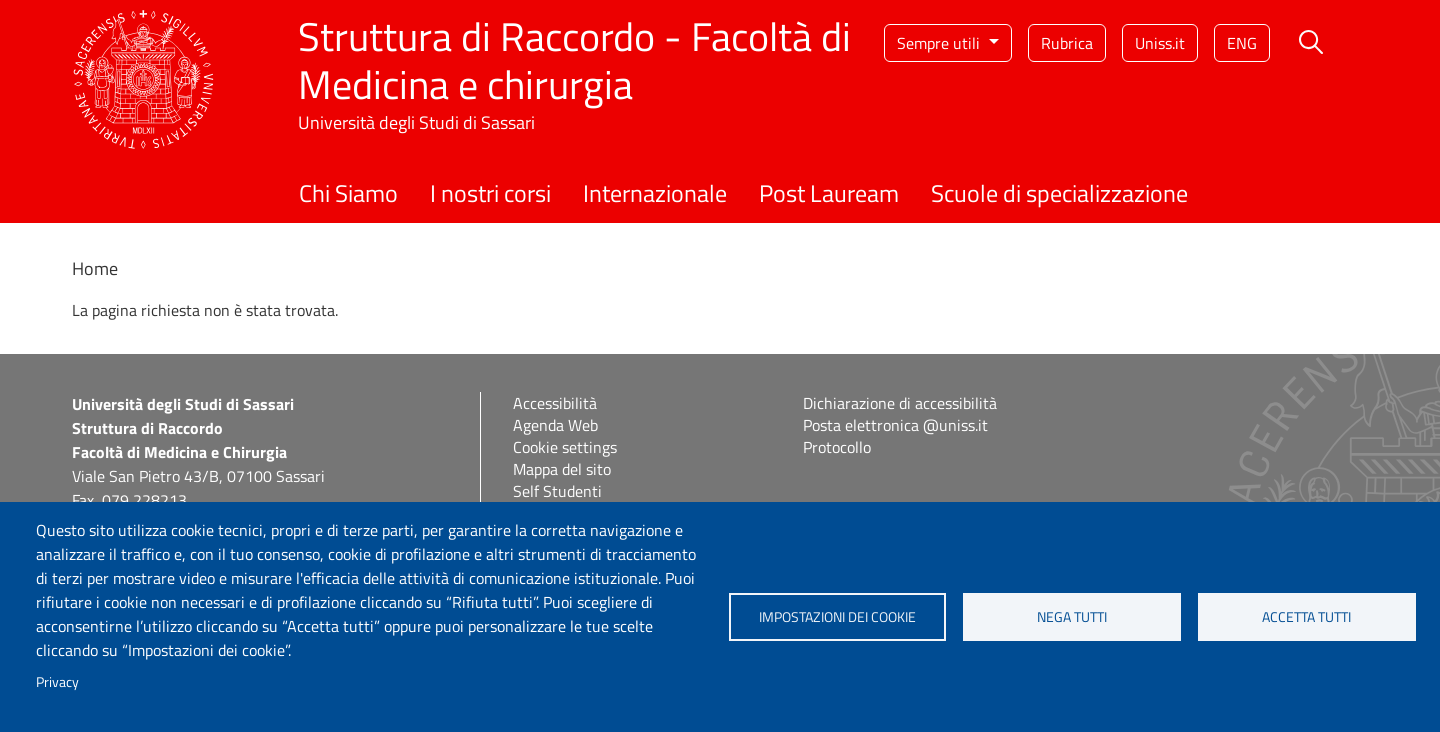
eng (1242, 43)
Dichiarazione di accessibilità (900, 403)
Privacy (57, 682)
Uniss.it (1160, 43)
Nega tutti (1072, 617)
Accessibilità (555, 403)
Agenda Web (555, 425)
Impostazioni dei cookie (837, 617)
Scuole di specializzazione (1059, 193)
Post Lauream (829, 193)
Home (95, 268)
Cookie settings (565, 447)
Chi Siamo (348, 193)
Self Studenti (557, 491)
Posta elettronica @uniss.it (895, 425)
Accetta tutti (1306, 617)
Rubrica (1067, 43)
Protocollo (837, 447)
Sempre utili (940, 43)
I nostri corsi (490, 193)
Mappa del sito (562, 469)
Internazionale (655, 193)
